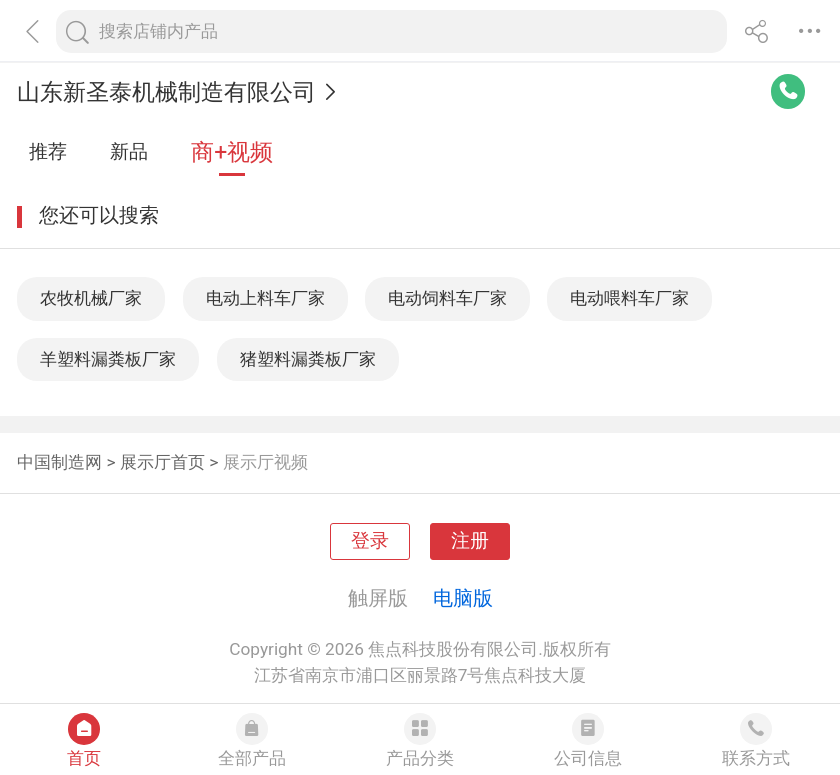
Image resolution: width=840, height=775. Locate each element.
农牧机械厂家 (91, 298)
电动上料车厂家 (265, 298)
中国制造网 (59, 462)
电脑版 (463, 598)
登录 (370, 541)
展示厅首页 (162, 462)
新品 (129, 152)
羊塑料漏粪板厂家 (108, 359)
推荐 (48, 152)
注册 (470, 541)
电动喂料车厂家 (629, 298)
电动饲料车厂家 (447, 298)
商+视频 (232, 152)
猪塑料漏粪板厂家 (308, 359)
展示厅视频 (265, 462)
